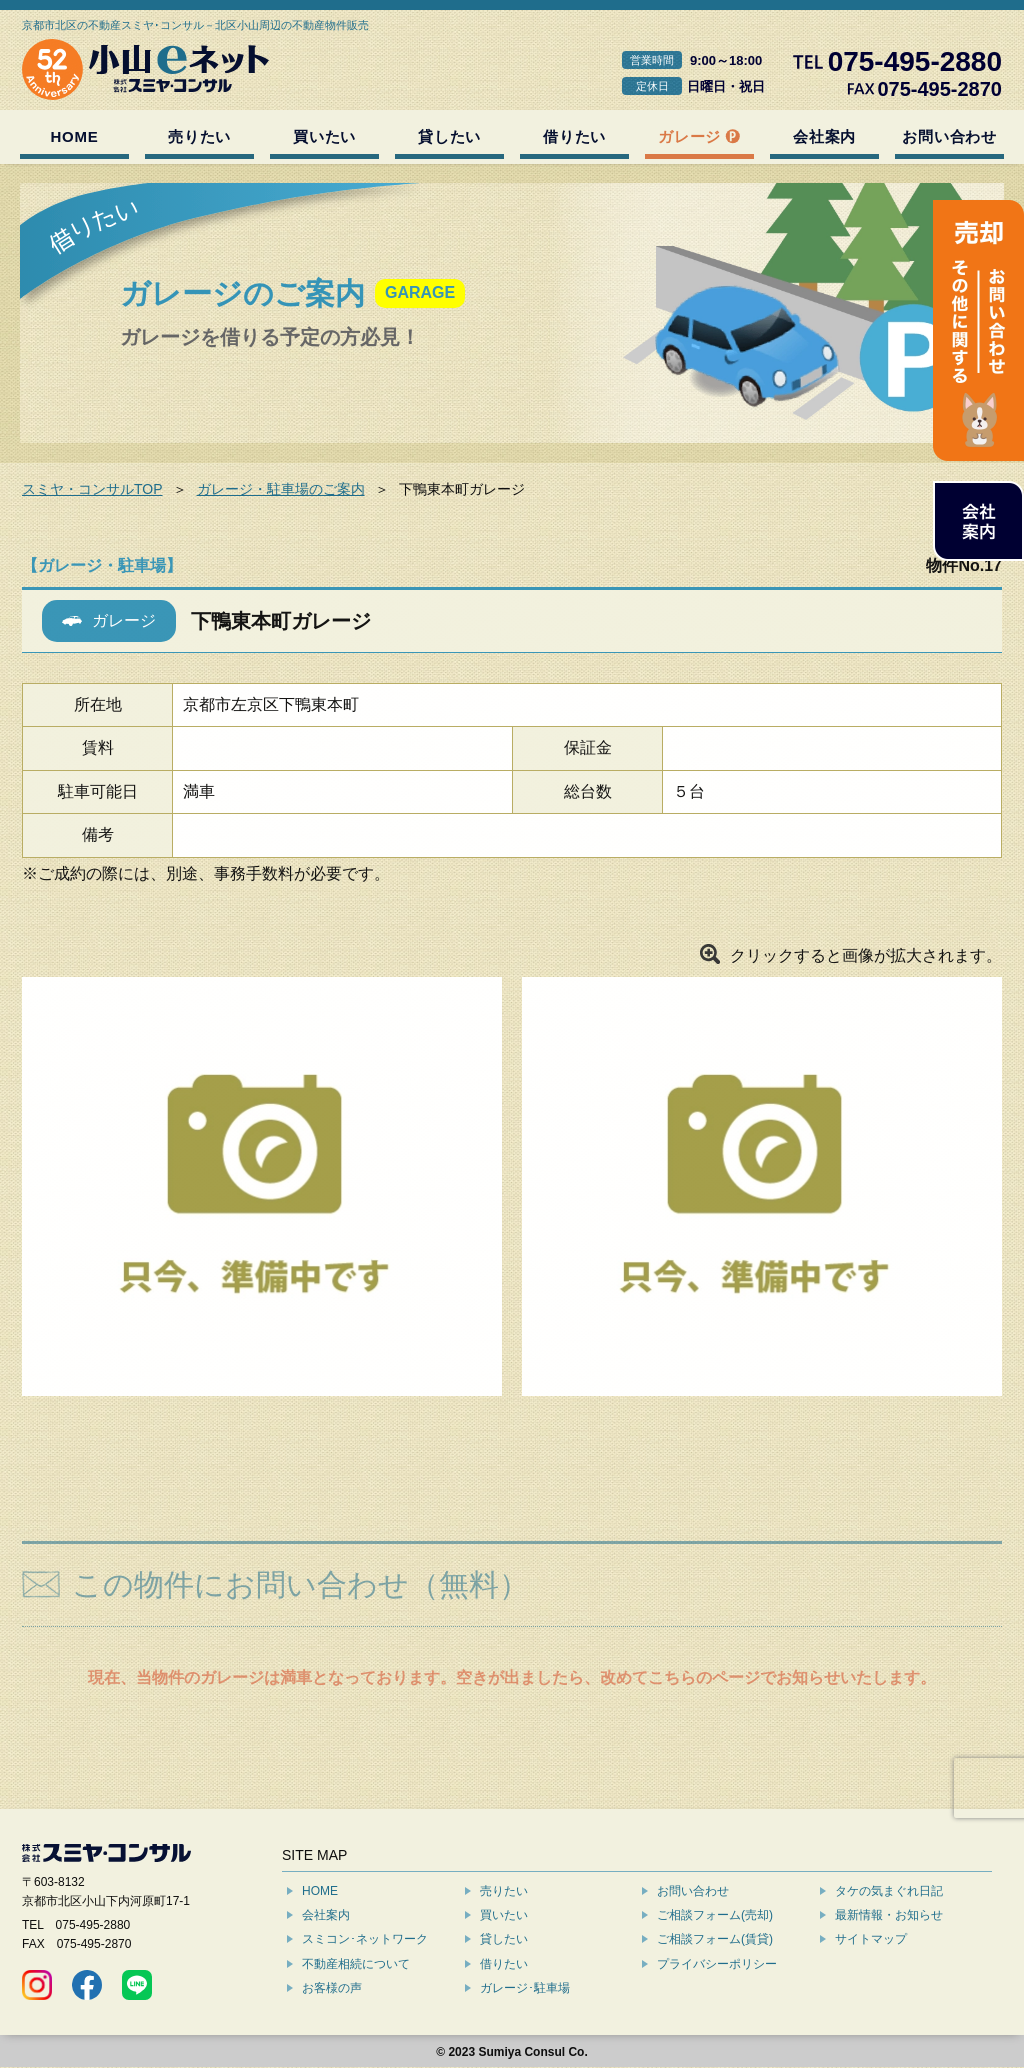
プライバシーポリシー (717, 1964)
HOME (75, 136)
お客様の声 (332, 1988)
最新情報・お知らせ (889, 1915)
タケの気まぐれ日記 (889, 1891)
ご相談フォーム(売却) (715, 1915)
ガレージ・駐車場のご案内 (281, 489)
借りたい (574, 136)
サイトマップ (871, 1939)
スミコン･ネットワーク (365, 1939)
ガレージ (689, 136)
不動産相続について (356, 1964)
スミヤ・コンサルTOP (92, 489)
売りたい (199, 136)
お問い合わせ (949, 136)
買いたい (324, 136)
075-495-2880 (93, 1925)
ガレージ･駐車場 (525, 1988)
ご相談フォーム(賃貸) (715, 1939)
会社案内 (824, 136)
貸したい (449, 136)
